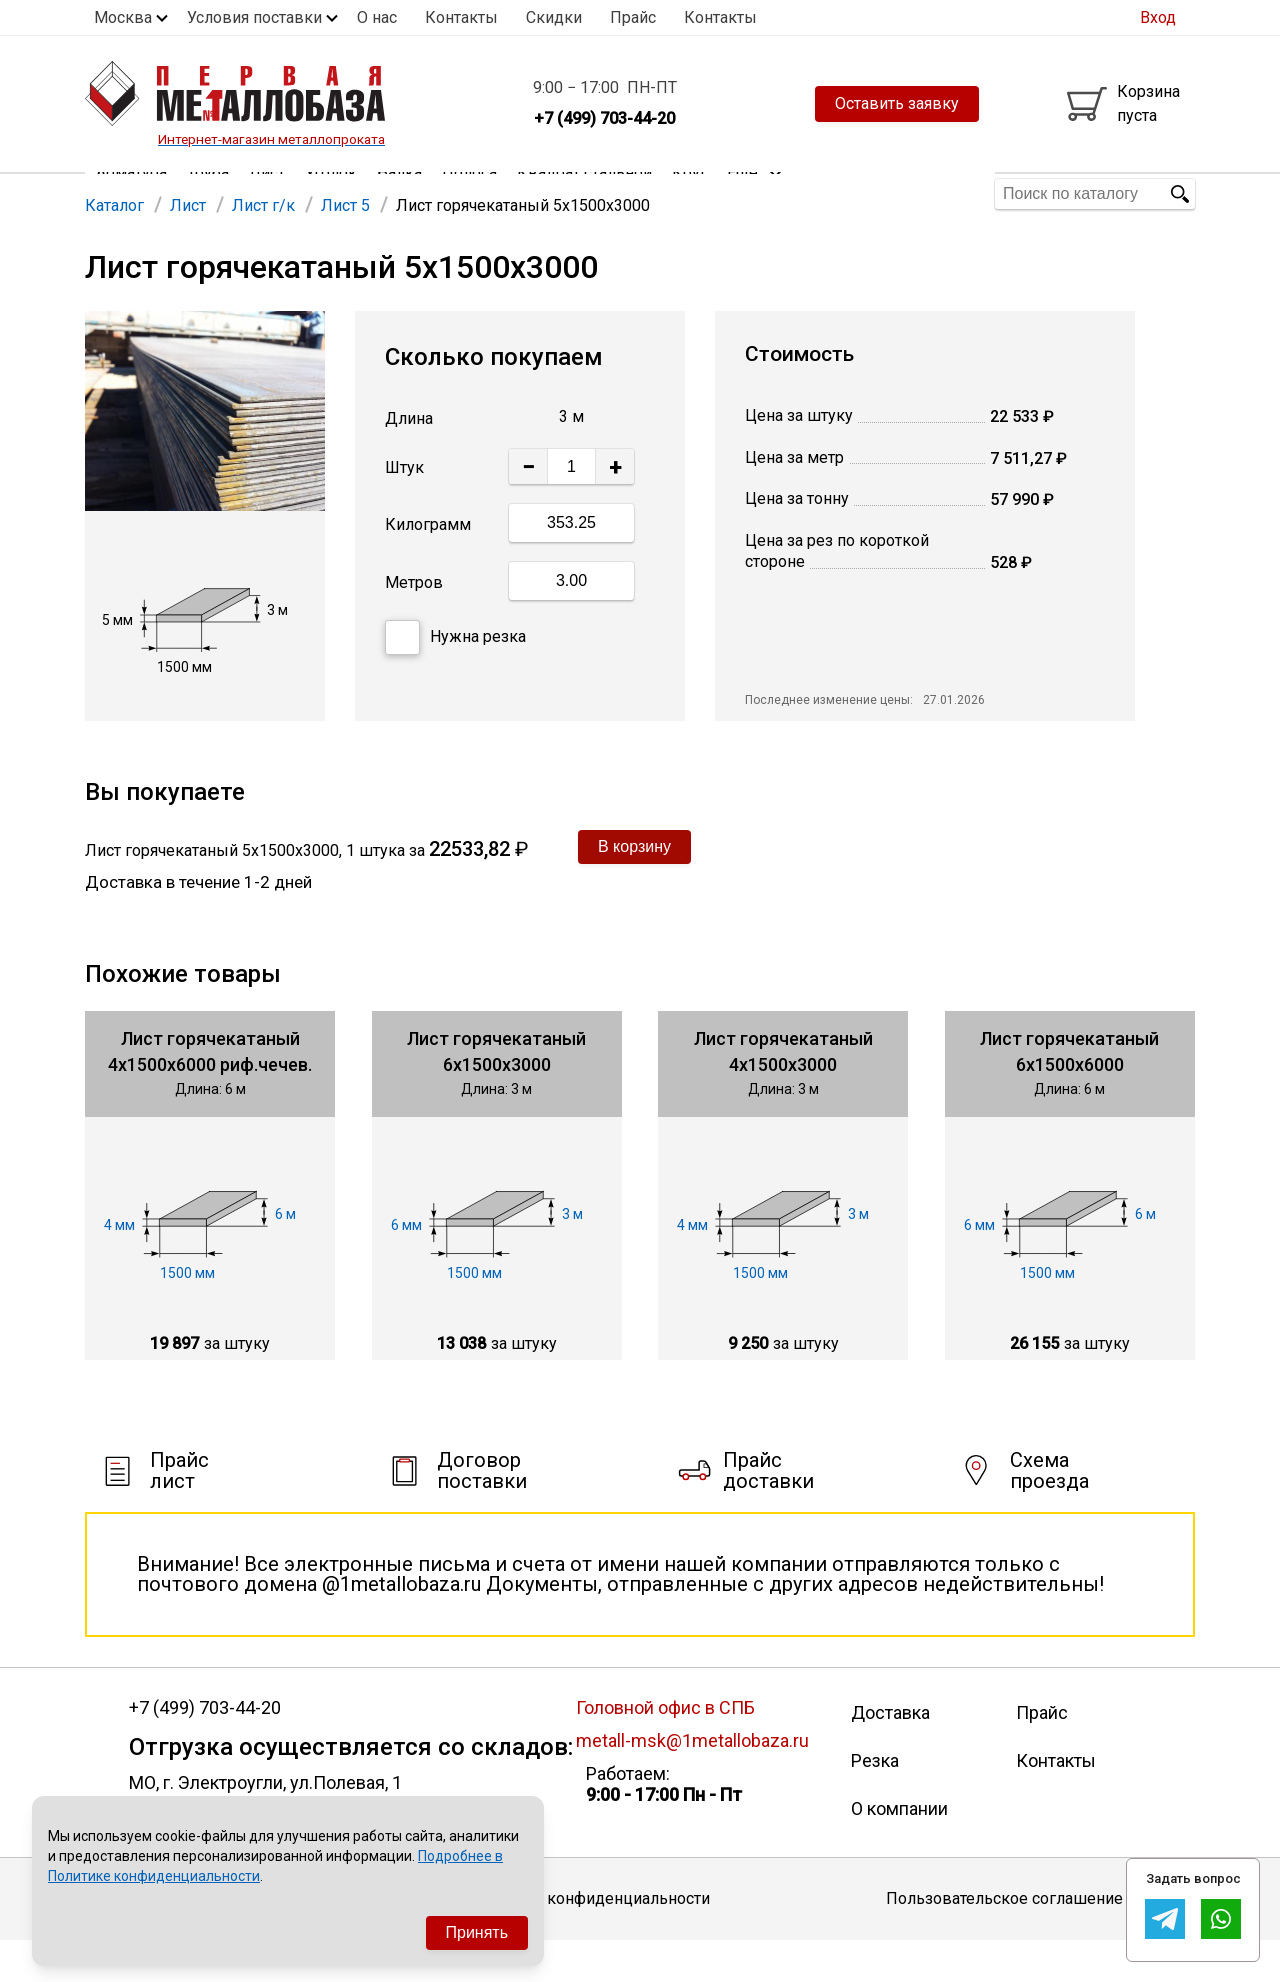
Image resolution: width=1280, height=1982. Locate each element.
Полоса (469, 193)
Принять (477, 1932)
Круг (689, 193)
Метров (414, 623)
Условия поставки (254, 17)
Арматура (131, 193)
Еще (755, 192)
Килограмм (428, 565)
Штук (404, 509)
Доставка (890, 1753)
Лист (267, 193)
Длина (409, 459)
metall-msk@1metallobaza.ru (692, 1781)
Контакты (461, 17)
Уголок (331, 193)
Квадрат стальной (584, 193)
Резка (875, 1801)
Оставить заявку (897, 103)
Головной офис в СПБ (665, 1748)
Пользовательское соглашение (1004, 1939)
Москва (123, 17)
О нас (377, 17)
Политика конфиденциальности (590, 1939)
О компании (899, 1849)
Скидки (554, 17)
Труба (208, 193)
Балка (399, 193)
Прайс (633, 17)
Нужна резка (455, 678)
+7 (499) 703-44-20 (205, 1749)
